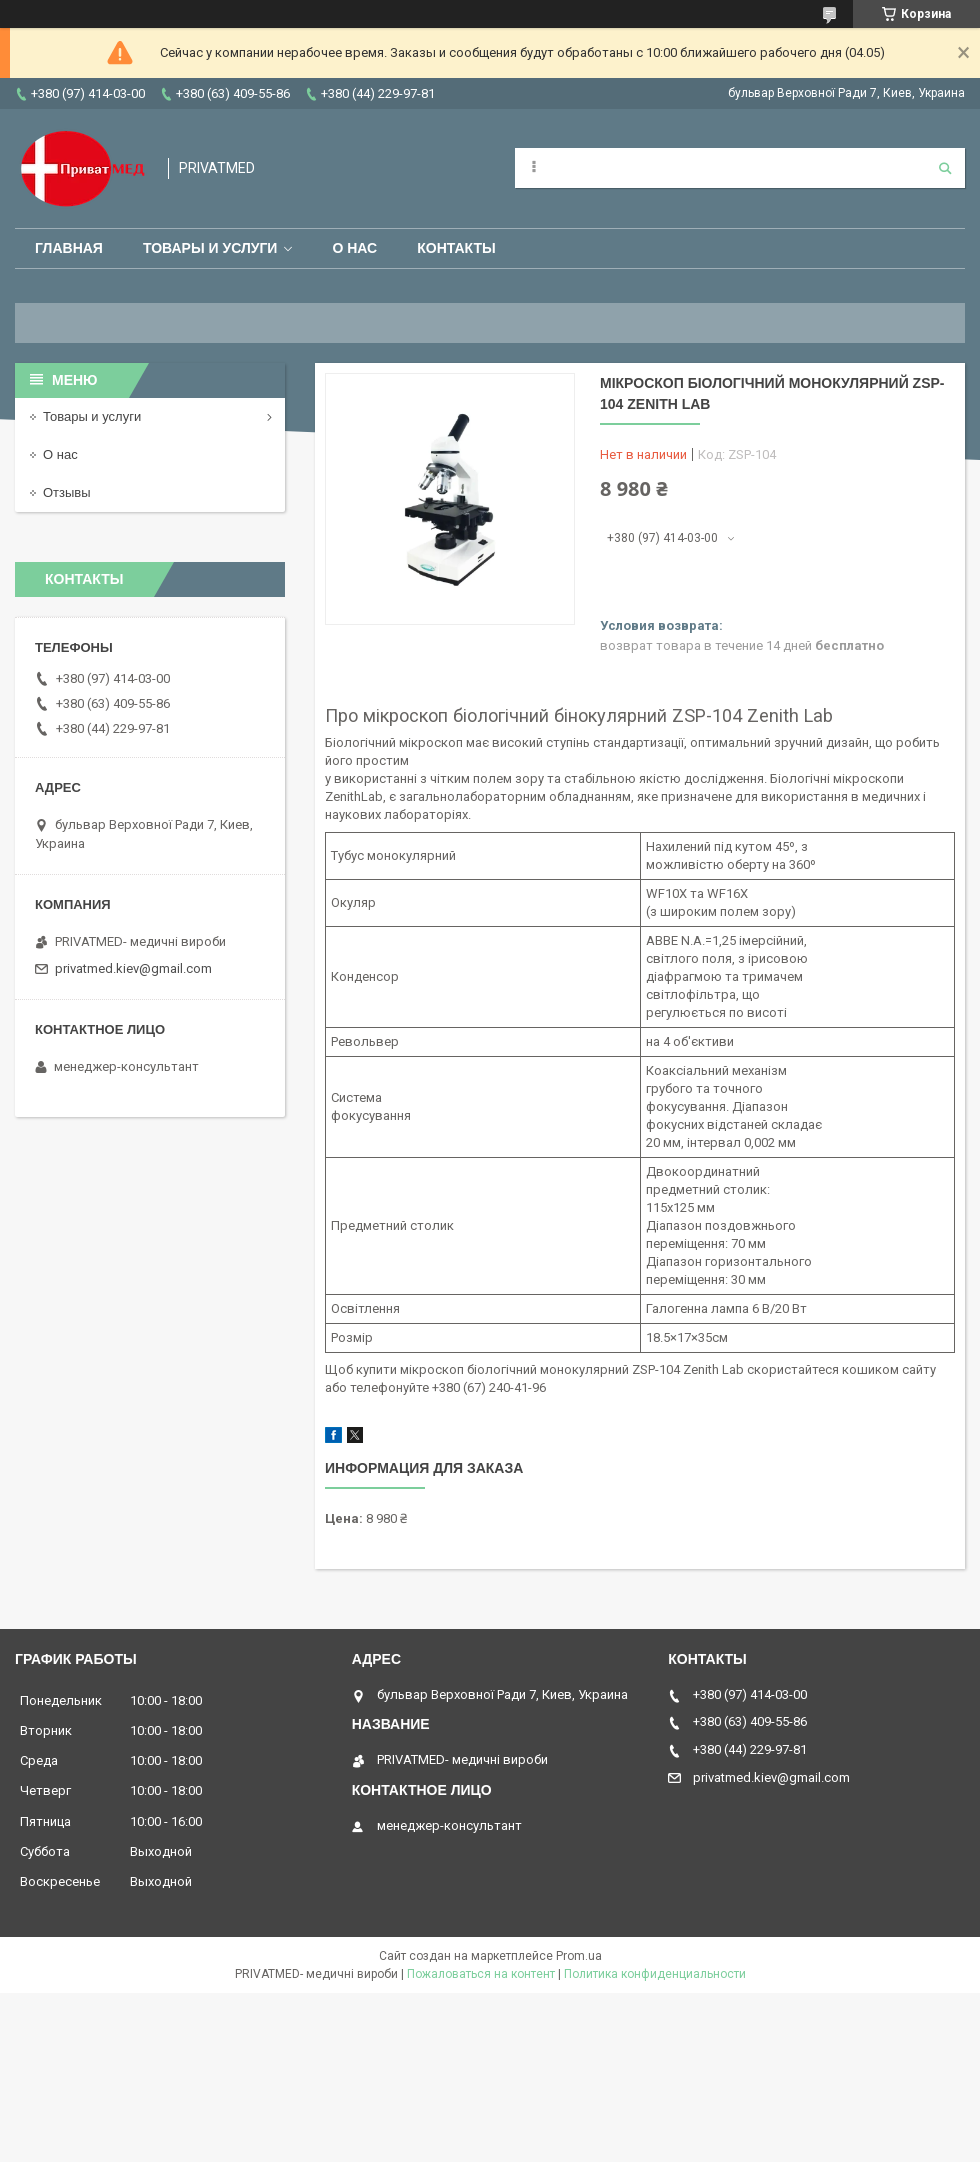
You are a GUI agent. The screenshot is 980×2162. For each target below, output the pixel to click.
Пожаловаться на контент (481, 1974)
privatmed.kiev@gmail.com (133, 968)
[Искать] (945, 168)
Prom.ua (579, 1956)
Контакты (456, 248)
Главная (69, 248)
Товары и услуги (210, 248)
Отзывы (67, 492)
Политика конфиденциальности (655, 1974)
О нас (354, 248)
